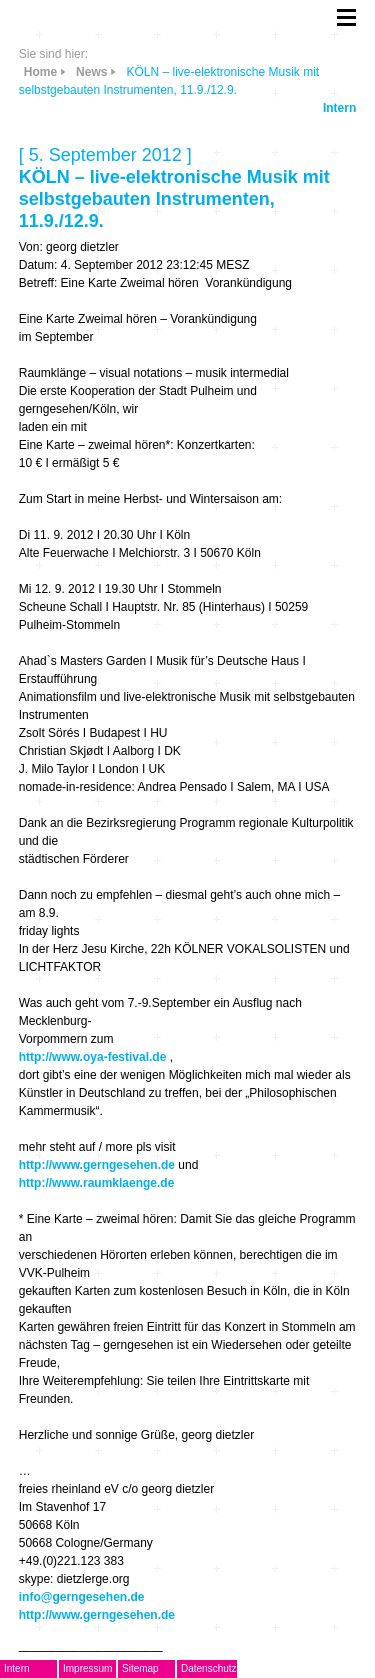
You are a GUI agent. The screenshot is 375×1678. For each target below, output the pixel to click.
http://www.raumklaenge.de (97, 1183)
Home (40, 72)
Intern (339, 108)
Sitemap (140, 1668)
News (91, 72)
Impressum (87, 1668)
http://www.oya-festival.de (93, 1057)
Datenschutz (209, 1668)
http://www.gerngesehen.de (97, 1165)
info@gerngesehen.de (82, 1597)
